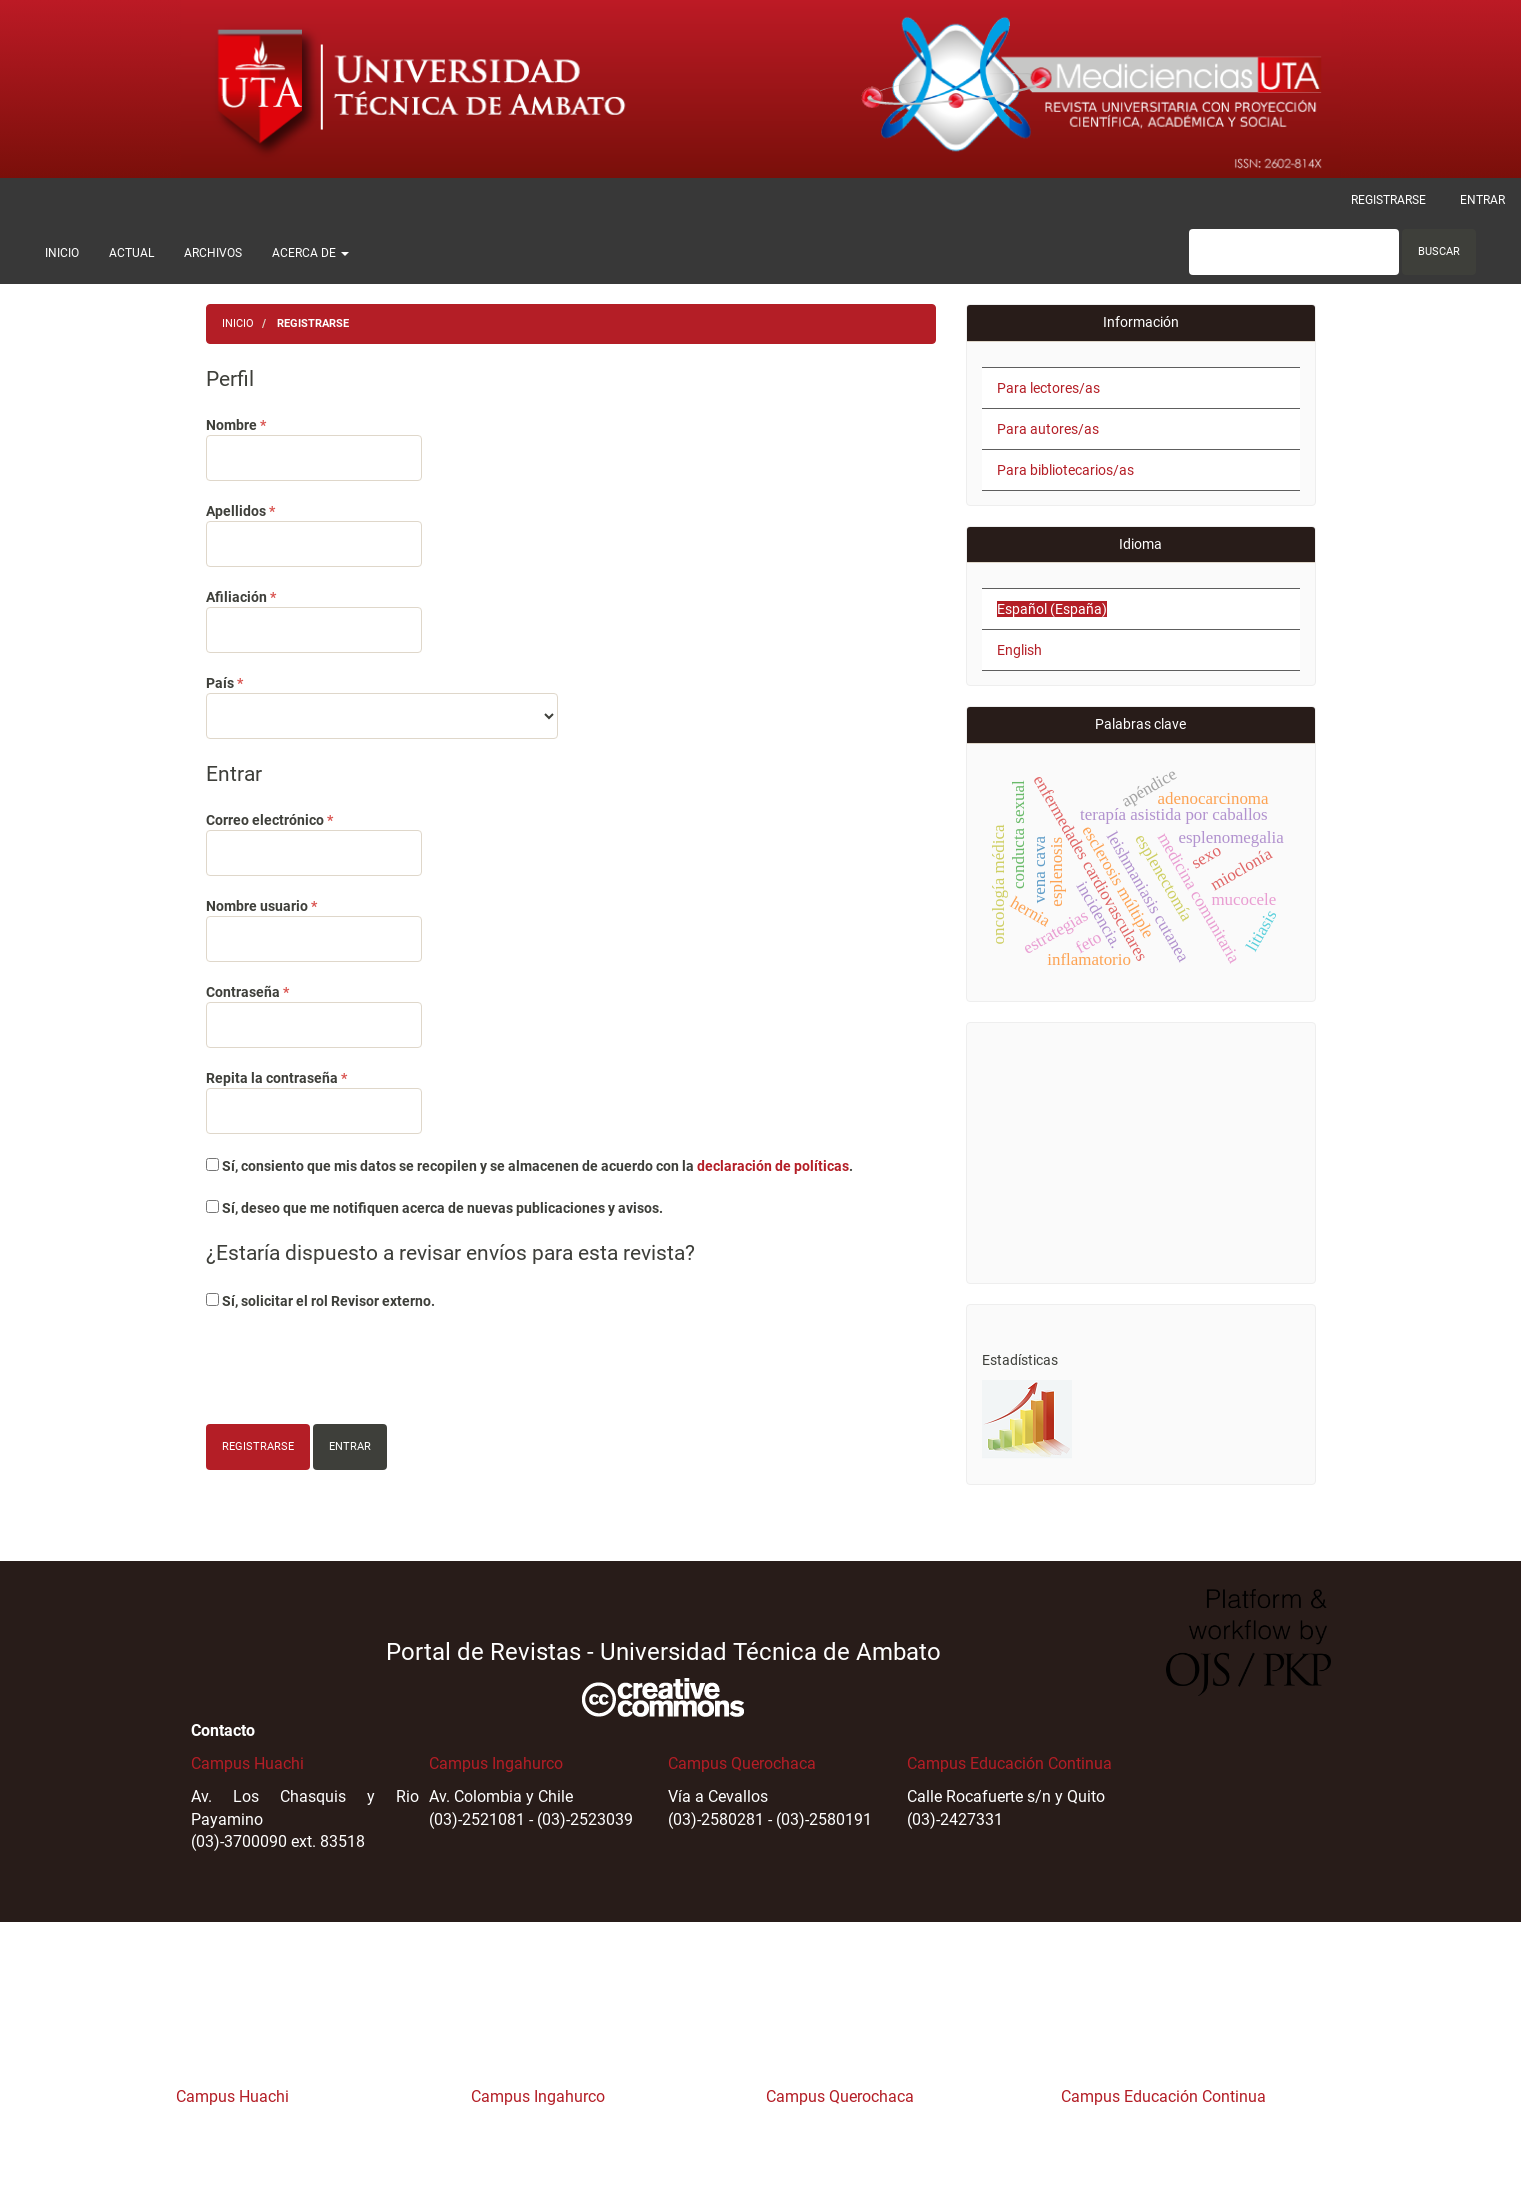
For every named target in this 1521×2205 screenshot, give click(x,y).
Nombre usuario (314, 929)
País (382, 706)
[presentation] (358, 1370)
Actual (131, 253)
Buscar (1439, 251)
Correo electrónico (314, 843)
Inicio (62, 253)
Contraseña (314, 1015)
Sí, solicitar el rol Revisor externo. (320, 1301)
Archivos (213, 253)
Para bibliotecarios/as (1065, 470)
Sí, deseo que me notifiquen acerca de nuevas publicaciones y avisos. (434, 1208)
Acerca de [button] (310, 253)
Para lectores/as (1048, 388)
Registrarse (1388, 200)
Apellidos (314, 534)
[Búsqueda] (1294, 252)
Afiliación (314, 620)
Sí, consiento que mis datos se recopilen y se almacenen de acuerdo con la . (529, 1166)
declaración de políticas (773, 1166)
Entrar (1482, 200)
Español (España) (1052, 609)
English (1019, 650)
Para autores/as (1048, 429)
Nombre (314, 448)
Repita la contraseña (314, 1101)
